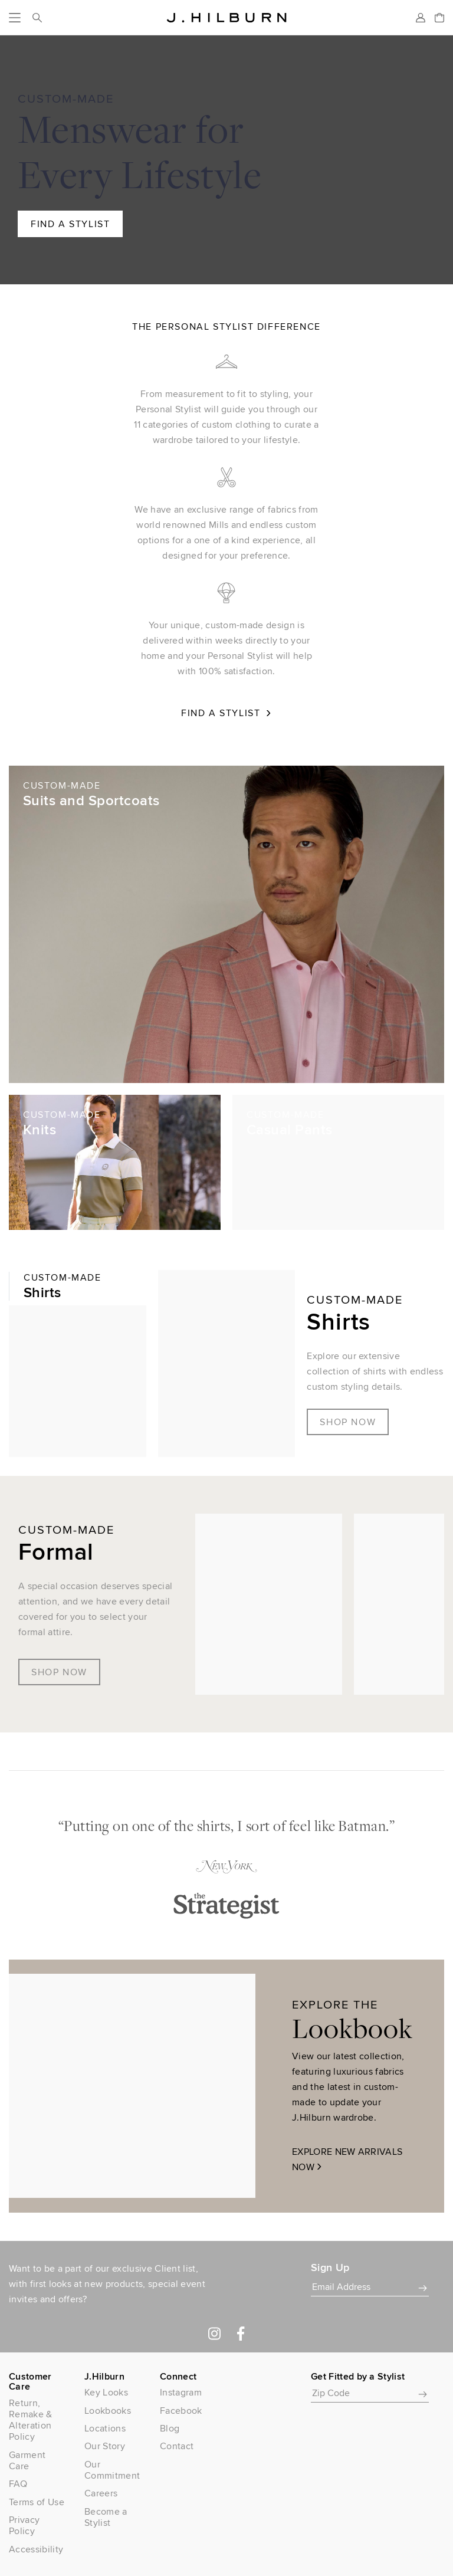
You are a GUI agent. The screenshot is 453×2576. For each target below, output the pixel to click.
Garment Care (27, 2460)
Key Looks (106, 2392)
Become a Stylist (105, 2517)
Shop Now (348, 1422)
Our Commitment (112, 2470)
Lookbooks (107, 2410)
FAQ (18, 2483)
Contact (176, 2446)
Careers (100, 2493)
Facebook (181, 2410)
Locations (105, 2428)
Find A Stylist (70, 224)
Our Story (104, 2446)
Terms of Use (36, 2502)
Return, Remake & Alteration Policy (30, 2420)
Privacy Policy (24, 2525)
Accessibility (36, 2549)
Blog (169, 2428)
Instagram (181, 2392)
